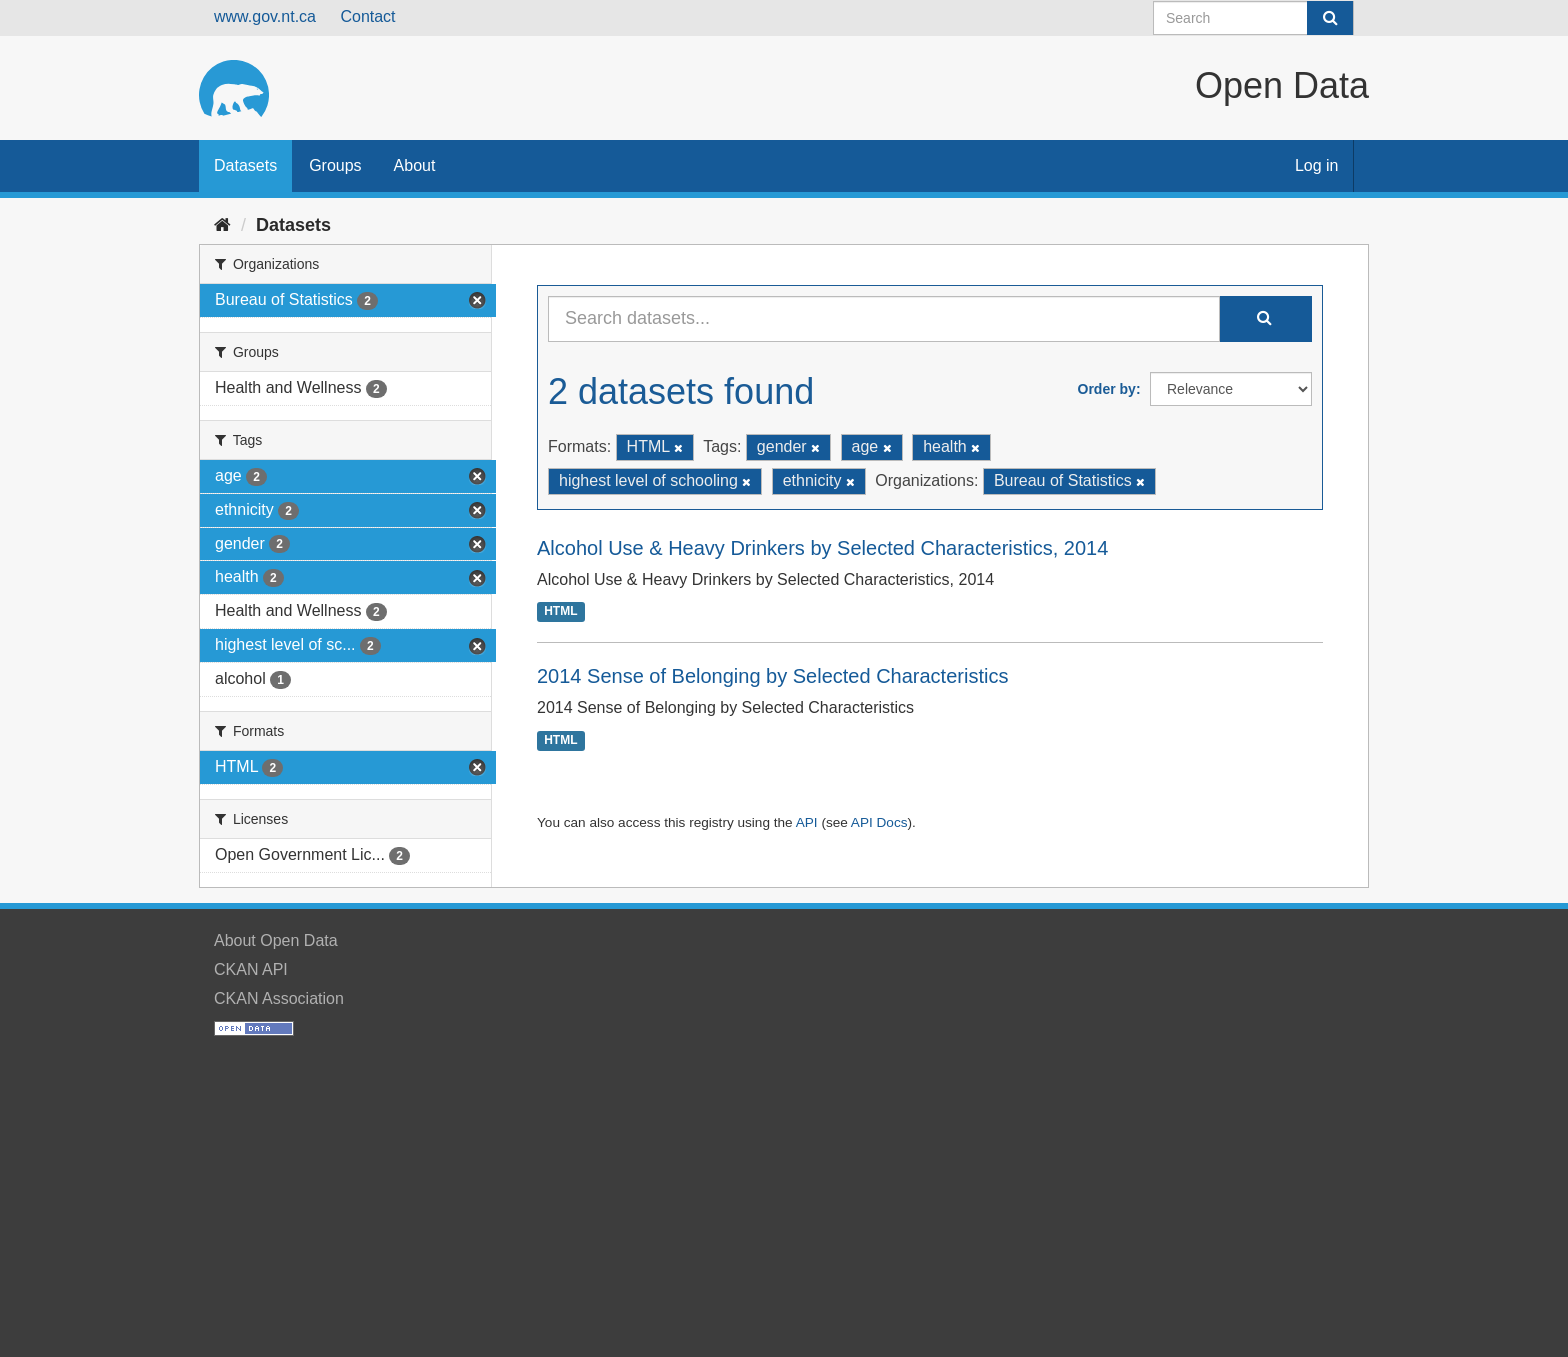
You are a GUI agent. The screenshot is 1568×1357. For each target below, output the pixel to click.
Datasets (245, 165)
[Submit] (1330, 18)
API (807, 822)
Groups (335, 165)
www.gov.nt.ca (265, 16)
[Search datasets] (1253, 18)
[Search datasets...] (884, 319)
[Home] (222, 225)
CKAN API (251, 969)
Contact (367, 16)
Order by (1107, 389)
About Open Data (276, 940)
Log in (1317, 165)
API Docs (879, 822)
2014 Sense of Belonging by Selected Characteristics (772, 676)
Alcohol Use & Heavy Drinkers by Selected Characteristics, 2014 (822, 548)
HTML (560, 612)
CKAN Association (279, 998)
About (415, 165)
